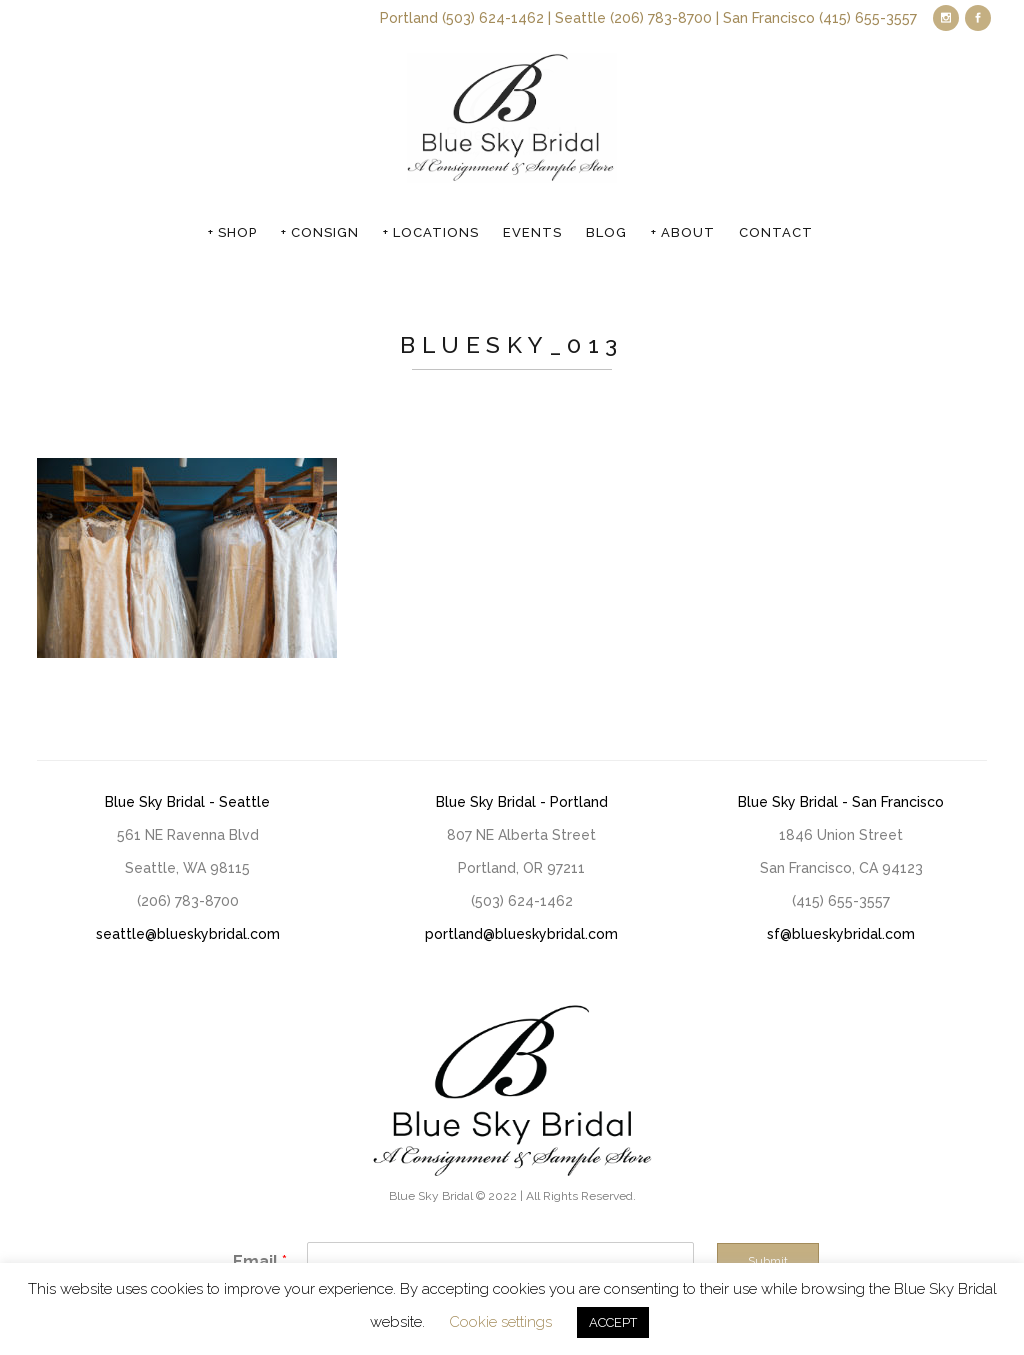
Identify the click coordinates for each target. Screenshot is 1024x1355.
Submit (768, 1261)
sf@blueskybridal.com (841, 934)
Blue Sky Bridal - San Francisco (841, 802)
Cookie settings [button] (500, 1322)
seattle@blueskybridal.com (188, 934)
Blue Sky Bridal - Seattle (187, 802)
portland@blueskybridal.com (521, 934)
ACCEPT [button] (613, 1322)
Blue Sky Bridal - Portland (522, 802)
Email (260, 1261)
